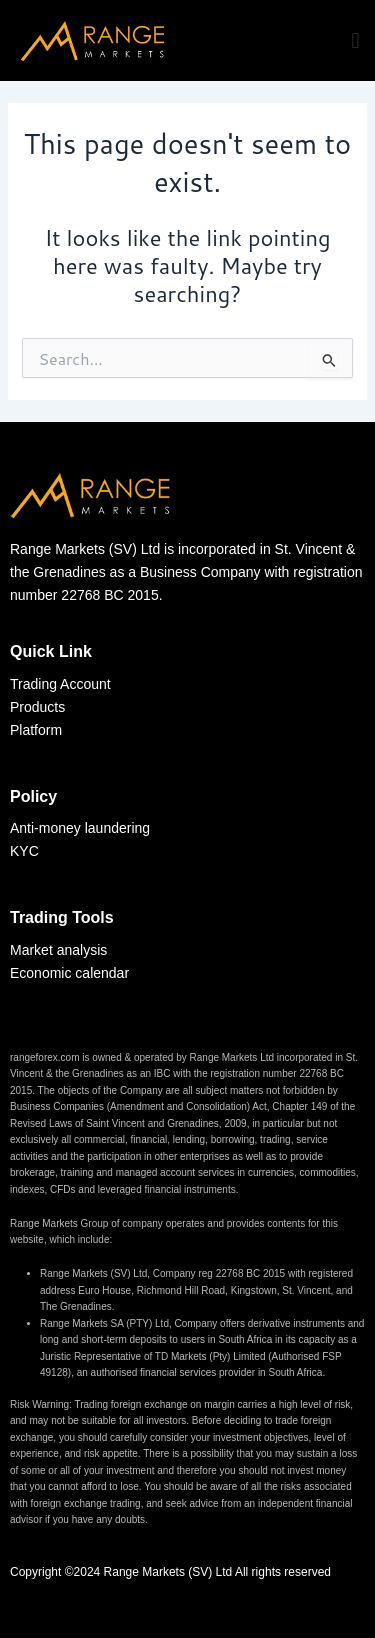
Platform (36, 730)
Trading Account (60, 684)
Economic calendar (71, 973)
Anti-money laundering (80, 828)
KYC (26, 851)
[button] (355, 40)
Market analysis (60, 950)
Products (37, 707)
